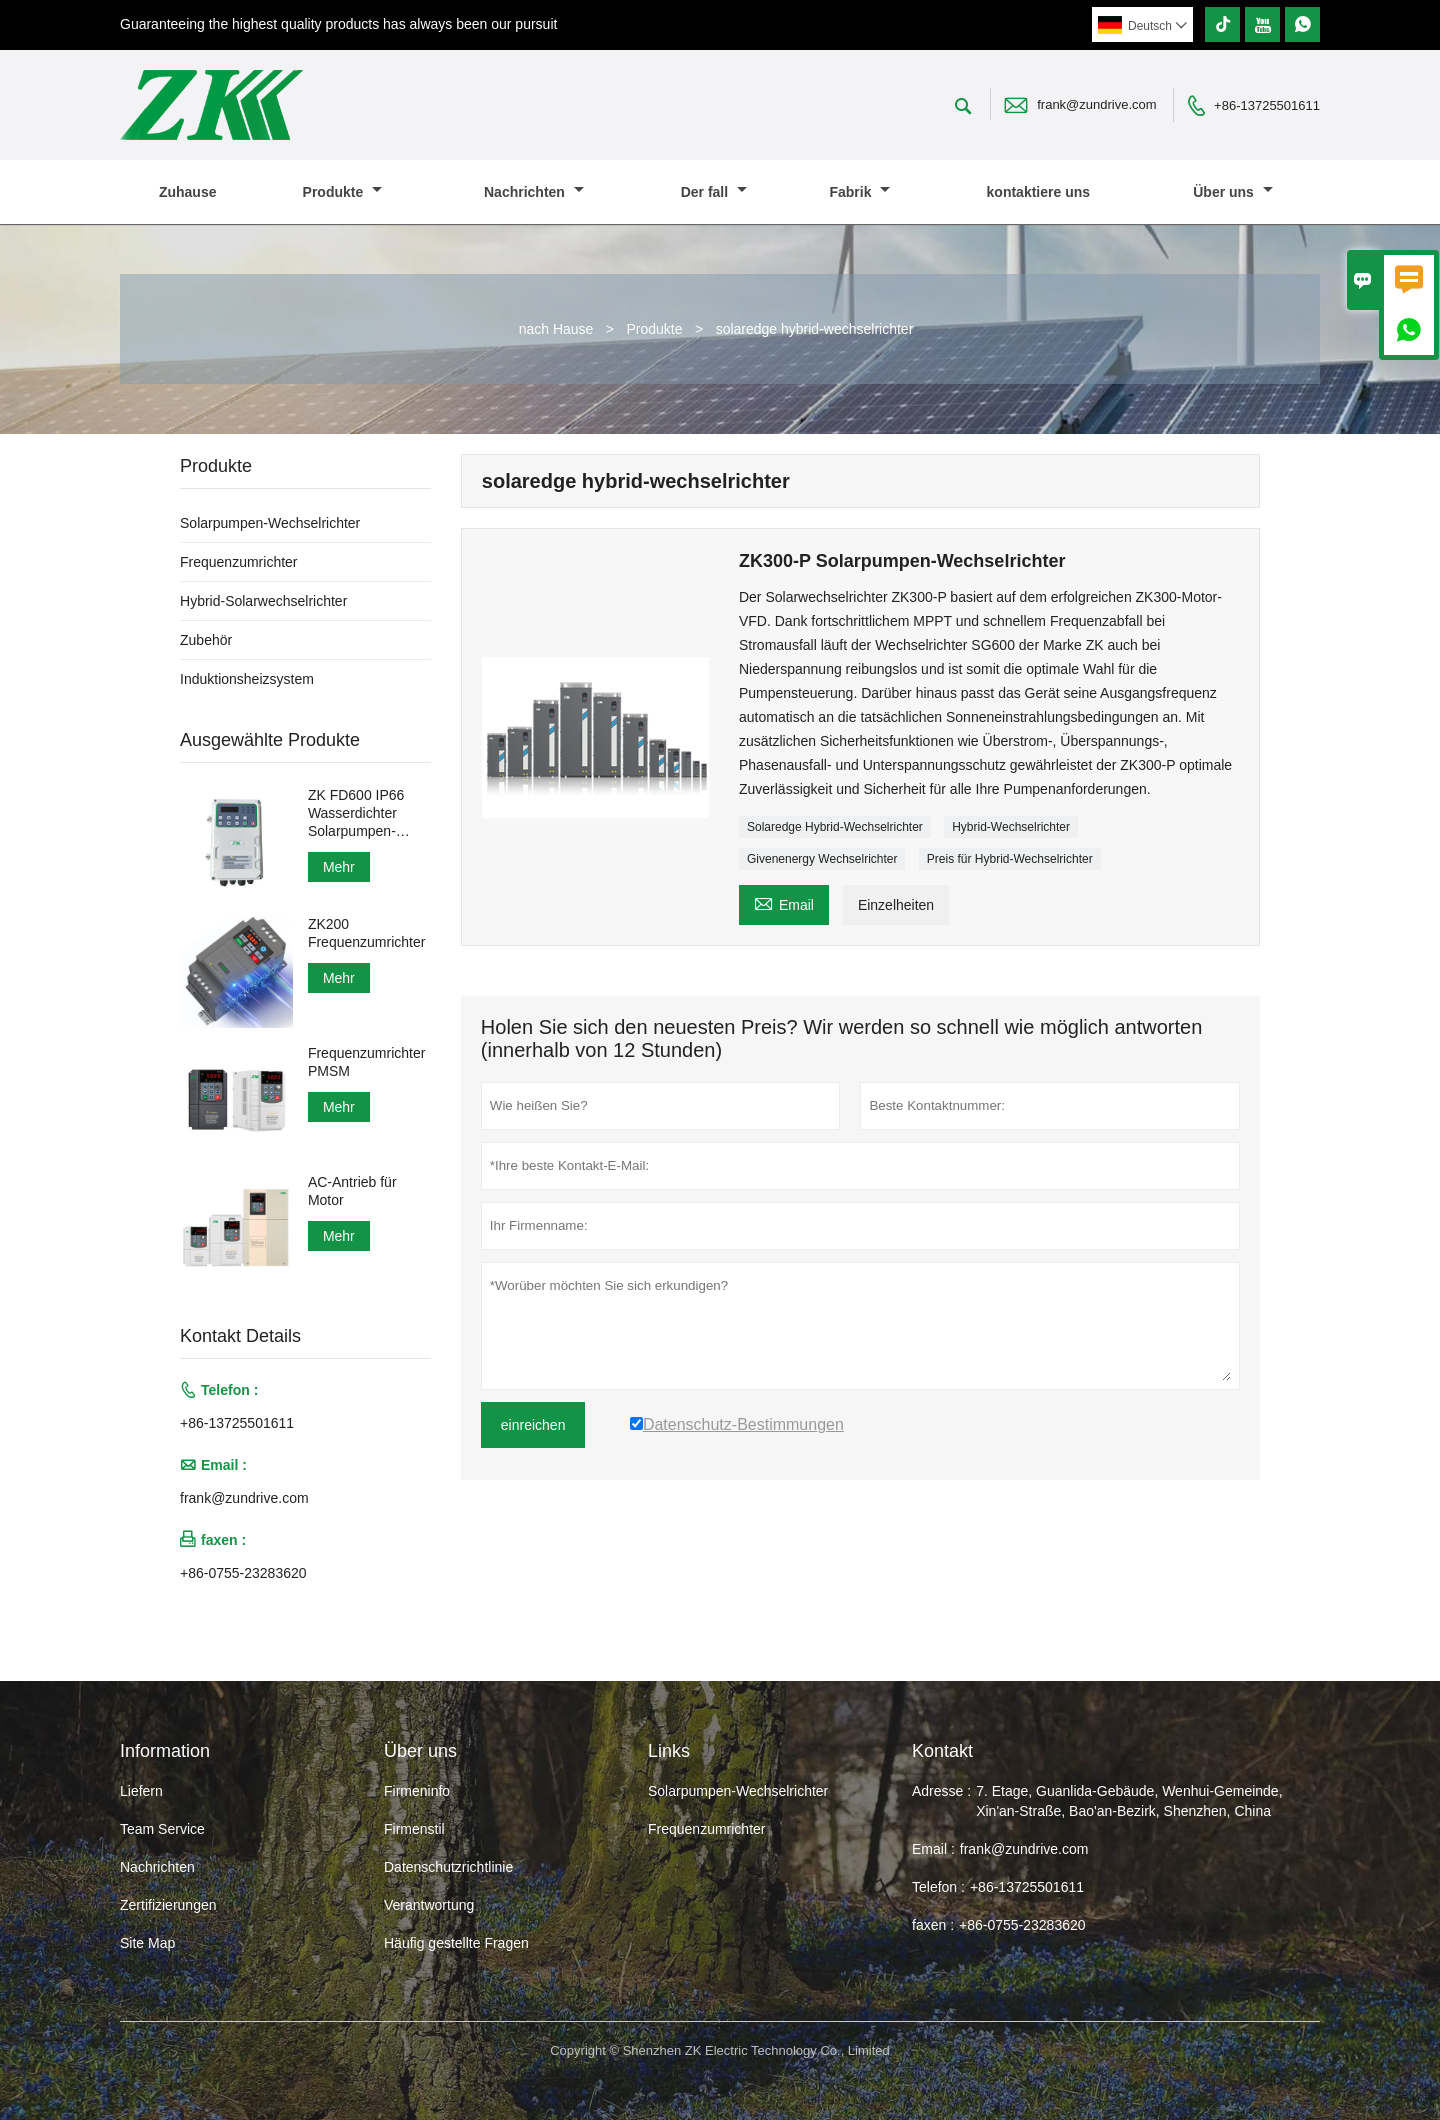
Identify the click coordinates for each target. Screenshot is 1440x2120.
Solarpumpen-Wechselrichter (270, 523)
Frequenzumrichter (239, 562)
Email (784, 902)
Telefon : (938, 1887)
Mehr (339, 867)
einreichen (533, 1425)
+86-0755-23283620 (243, 1573)
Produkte (343, 192)
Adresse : (941, 1791)
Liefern (141, 1791)
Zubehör (206, 640)
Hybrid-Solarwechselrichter (263, 601)
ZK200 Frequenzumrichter (367, 933)
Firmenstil (414, 1829)
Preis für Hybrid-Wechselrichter (1010, 859)
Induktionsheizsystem (247, 679)
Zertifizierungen (168, 1905)
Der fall (714, 192)
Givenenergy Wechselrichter (822, 859)
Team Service (162, 1829)
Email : (933, 1849)
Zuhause (188, 192)
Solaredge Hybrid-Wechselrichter (835, 827)
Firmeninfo (417, 1791)
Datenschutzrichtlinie (448, 1867)
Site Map (147, 1943)
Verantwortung (429, 1905)
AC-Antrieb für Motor (352, 1191)
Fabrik (859, 192)
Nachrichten (534, 192)
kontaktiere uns (1038, 192)
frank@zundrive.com (1096, 104)
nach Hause (556, 329)
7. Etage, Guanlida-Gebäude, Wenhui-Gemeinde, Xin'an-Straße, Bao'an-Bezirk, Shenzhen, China (1129, 1801)
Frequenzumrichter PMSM (367, 1062)
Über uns (1233, 192)
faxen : (933, 1925)
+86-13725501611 (1267, 105)
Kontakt (942, 1751)
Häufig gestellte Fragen (456, 1943)
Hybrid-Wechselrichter (1011, 827)
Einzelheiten (896, 905)
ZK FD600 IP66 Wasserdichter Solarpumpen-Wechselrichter (356, 813)
